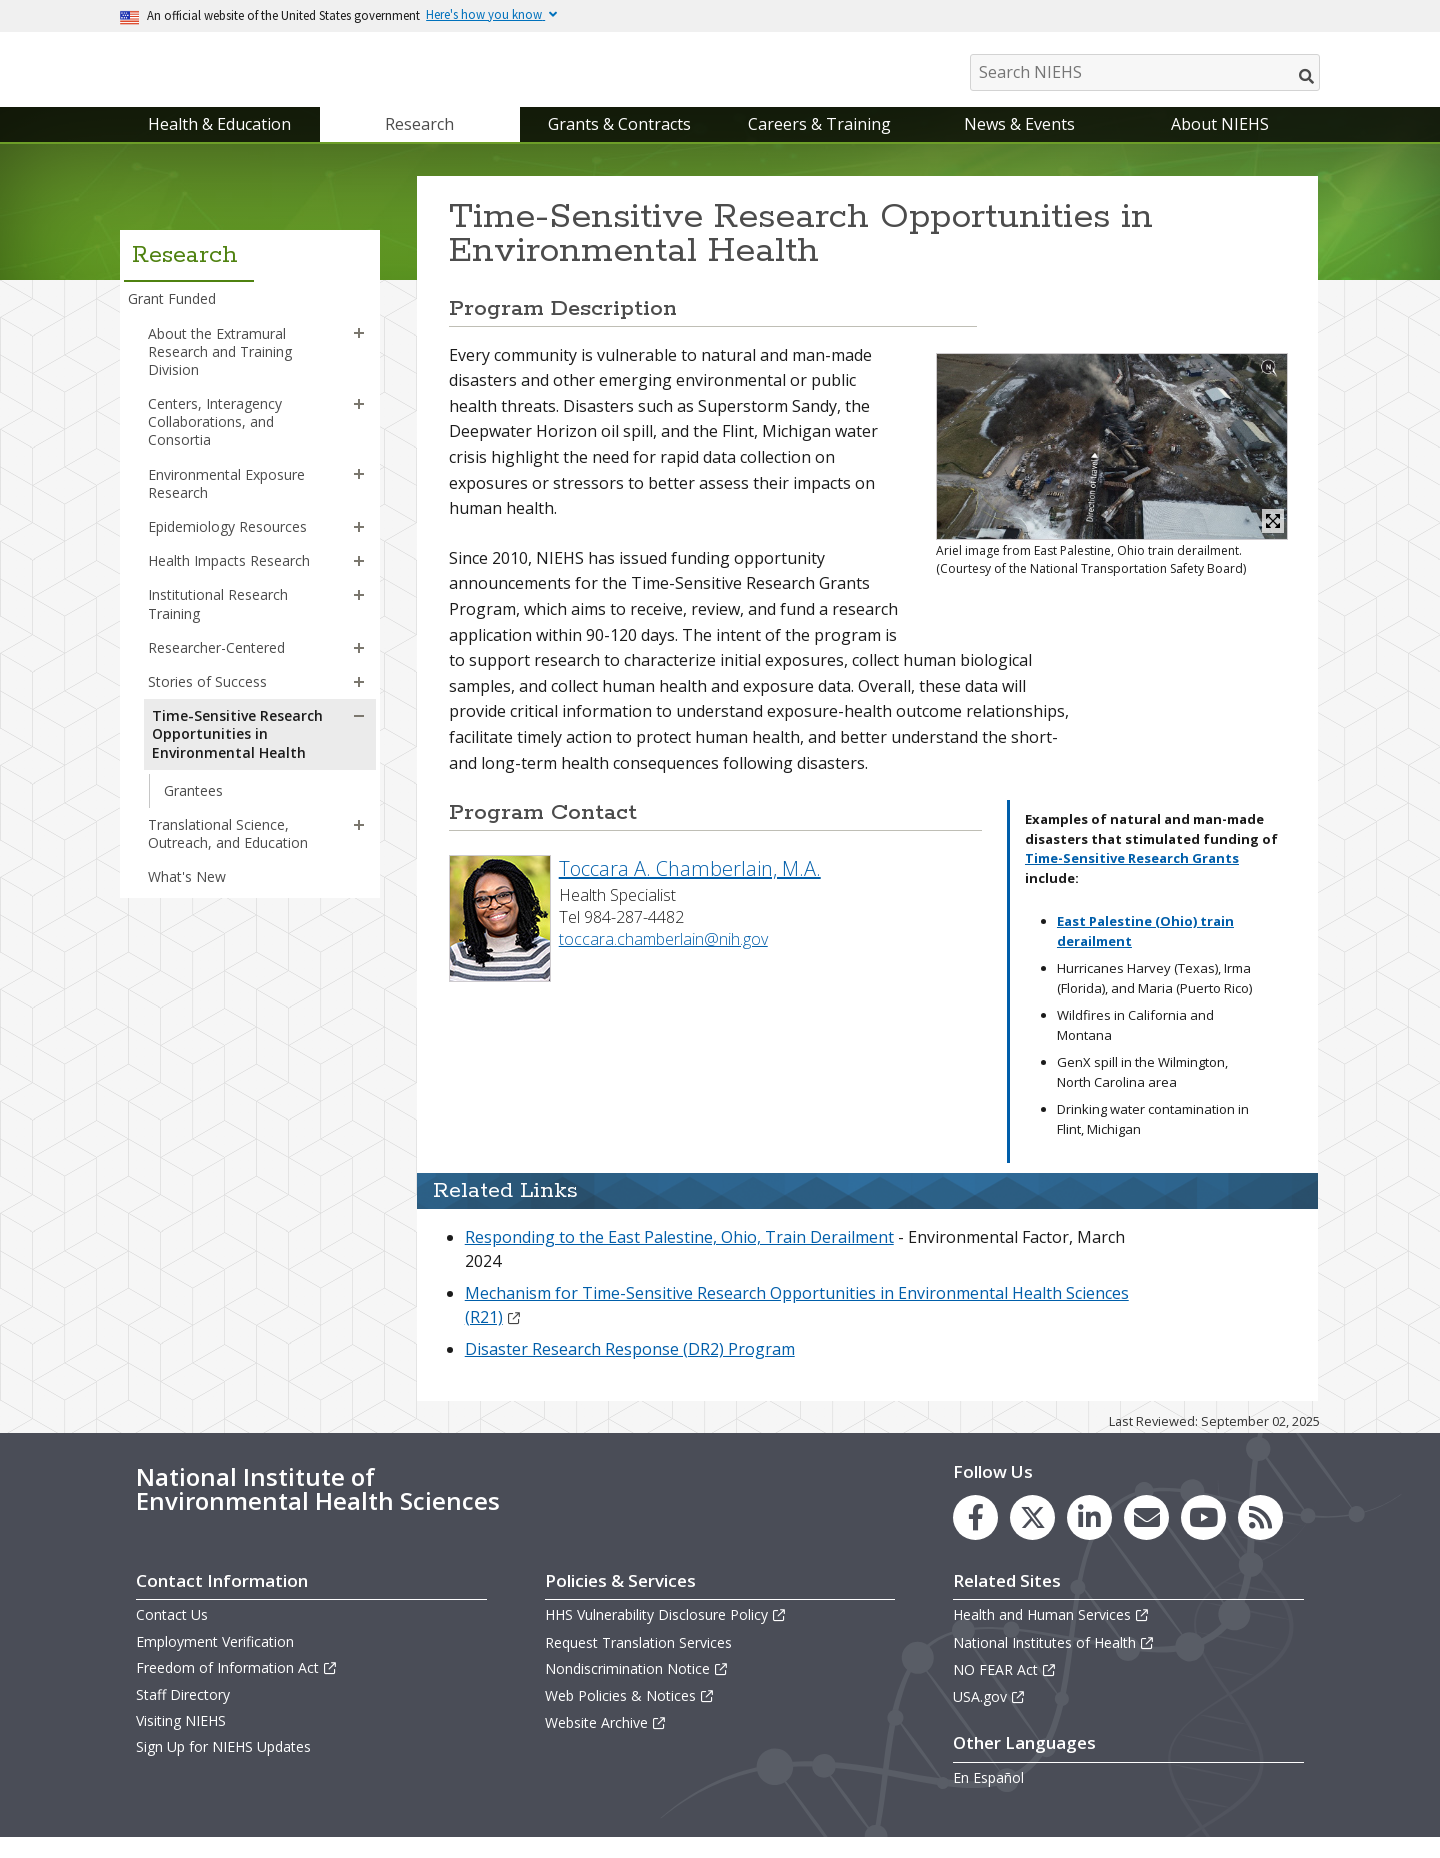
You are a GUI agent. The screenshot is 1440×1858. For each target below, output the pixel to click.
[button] (359, 354)
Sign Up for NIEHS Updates (223, 1767)
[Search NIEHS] (1145, 72)
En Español (988, 1797)
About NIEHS (1220, 144)
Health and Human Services (1051, 1635)
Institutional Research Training (218, 624)
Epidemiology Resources (227, 546)
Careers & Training (819, 144)
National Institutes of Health (1054, 1662)
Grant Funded (172, 319)
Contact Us (172, 1635)
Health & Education (219, 144)
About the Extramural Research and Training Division (220, 371)
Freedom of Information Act (237, 1687)
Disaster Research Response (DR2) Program (630, 1369)
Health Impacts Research (229, 580)
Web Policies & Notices (630, 1715)
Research (419, 144)
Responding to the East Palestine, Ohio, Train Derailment (679, 1257)
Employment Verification (215, 1661)
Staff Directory (183, 1714)
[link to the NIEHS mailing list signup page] (1146, 1538)
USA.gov (989, 1716)
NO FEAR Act (1005, 1689)
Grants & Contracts (619, 144)
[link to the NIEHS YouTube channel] (1203, 1538)
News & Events (1019, 144)
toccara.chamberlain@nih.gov (663, 959)
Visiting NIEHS (181, 1740)
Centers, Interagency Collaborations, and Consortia (215, 441)
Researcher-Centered (216, 667)
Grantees (193, 810)
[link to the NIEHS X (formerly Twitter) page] (1032, 1538)
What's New (187, 896)
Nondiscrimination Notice (637, 1688)
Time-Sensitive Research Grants (1132, 878)
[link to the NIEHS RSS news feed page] (1260, 1538)
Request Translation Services (638, 1662)
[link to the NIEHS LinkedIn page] (1089, 1538)
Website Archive (606, 1742)
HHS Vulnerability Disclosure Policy (666, 1635)
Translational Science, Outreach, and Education (228, 853)
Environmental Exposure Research (226, 503)
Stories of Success (207, 701)
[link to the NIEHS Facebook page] (975, 1538)
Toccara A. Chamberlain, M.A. (690, 888)
